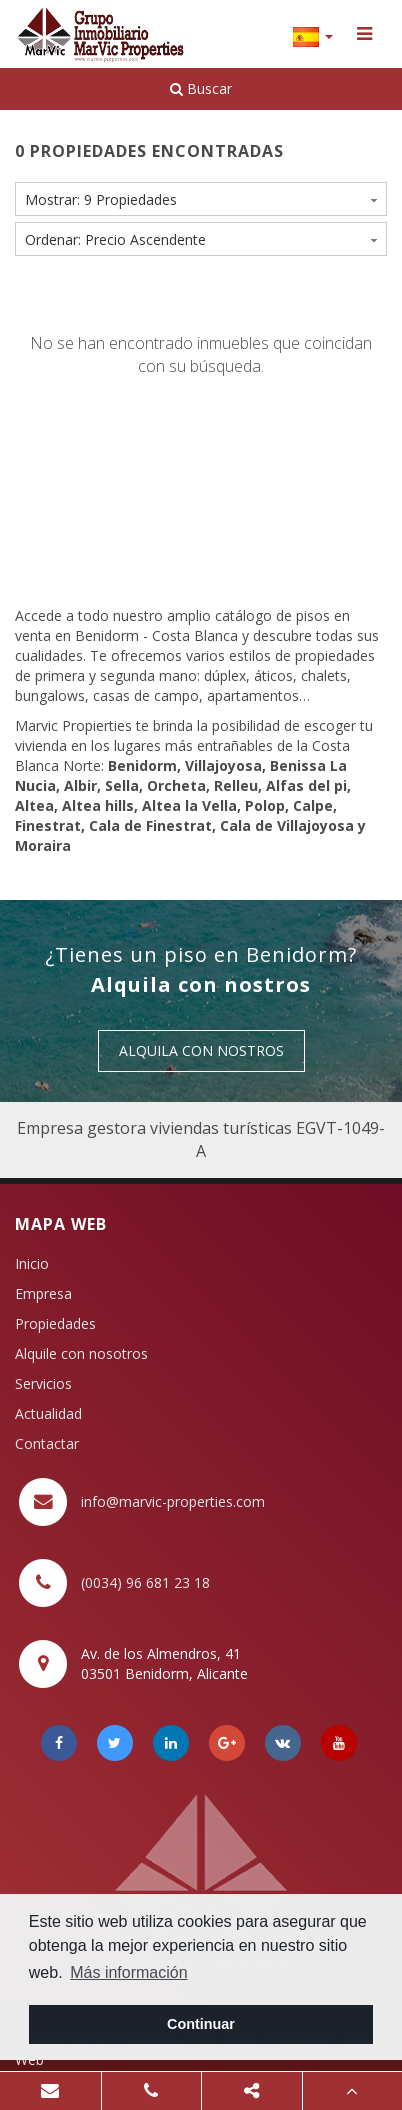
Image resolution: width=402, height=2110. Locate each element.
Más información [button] (128, 1972)
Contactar (47, 1443)
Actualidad (48, 1413)
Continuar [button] (201, 2024)
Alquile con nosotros (81, 1353)
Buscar (201, 88)
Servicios (43, 1383)
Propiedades (55, 1323)
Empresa (43, 1293)
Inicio (32, 1263)
